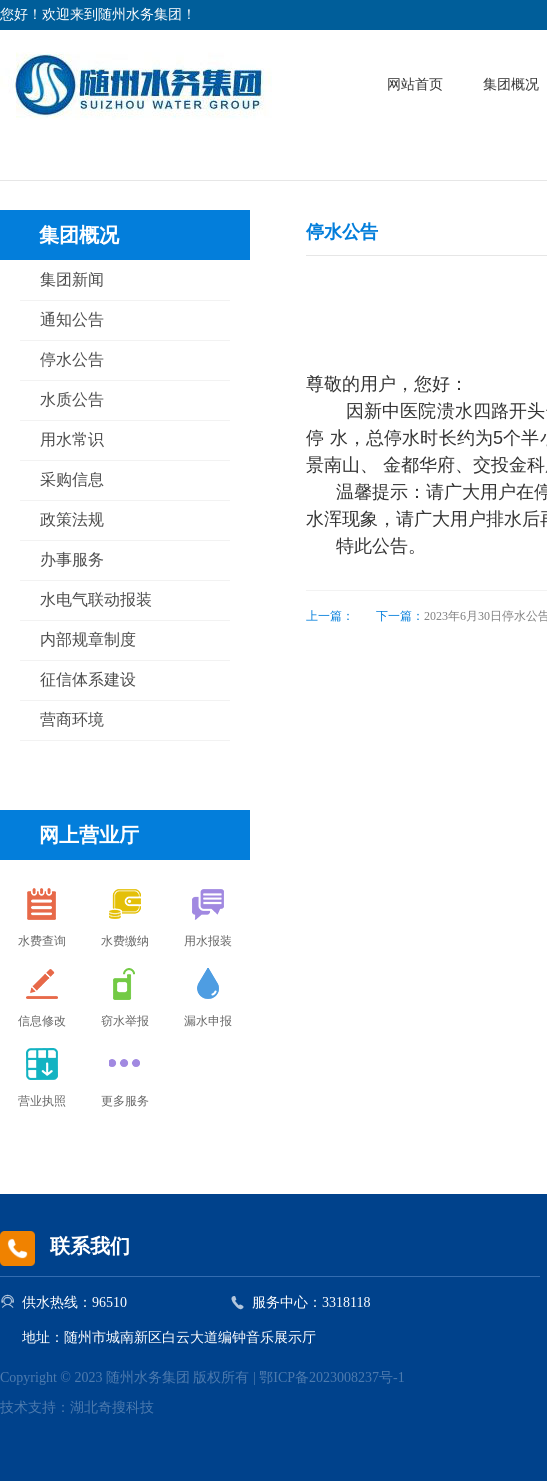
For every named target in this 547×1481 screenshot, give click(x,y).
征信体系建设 (88, 679)
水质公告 (72, 399)
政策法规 (72, 519)
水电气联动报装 (96, 599)
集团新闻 (72, 279)
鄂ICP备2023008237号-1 (331, 1377)
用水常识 (72, 439)
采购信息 (72, 479)
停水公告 (72, 359)
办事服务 (72, 559)
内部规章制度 (88, 639)
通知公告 (72, 319)
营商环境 (72, 719)
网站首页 (415, 84)
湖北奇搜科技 (112, 1407)
